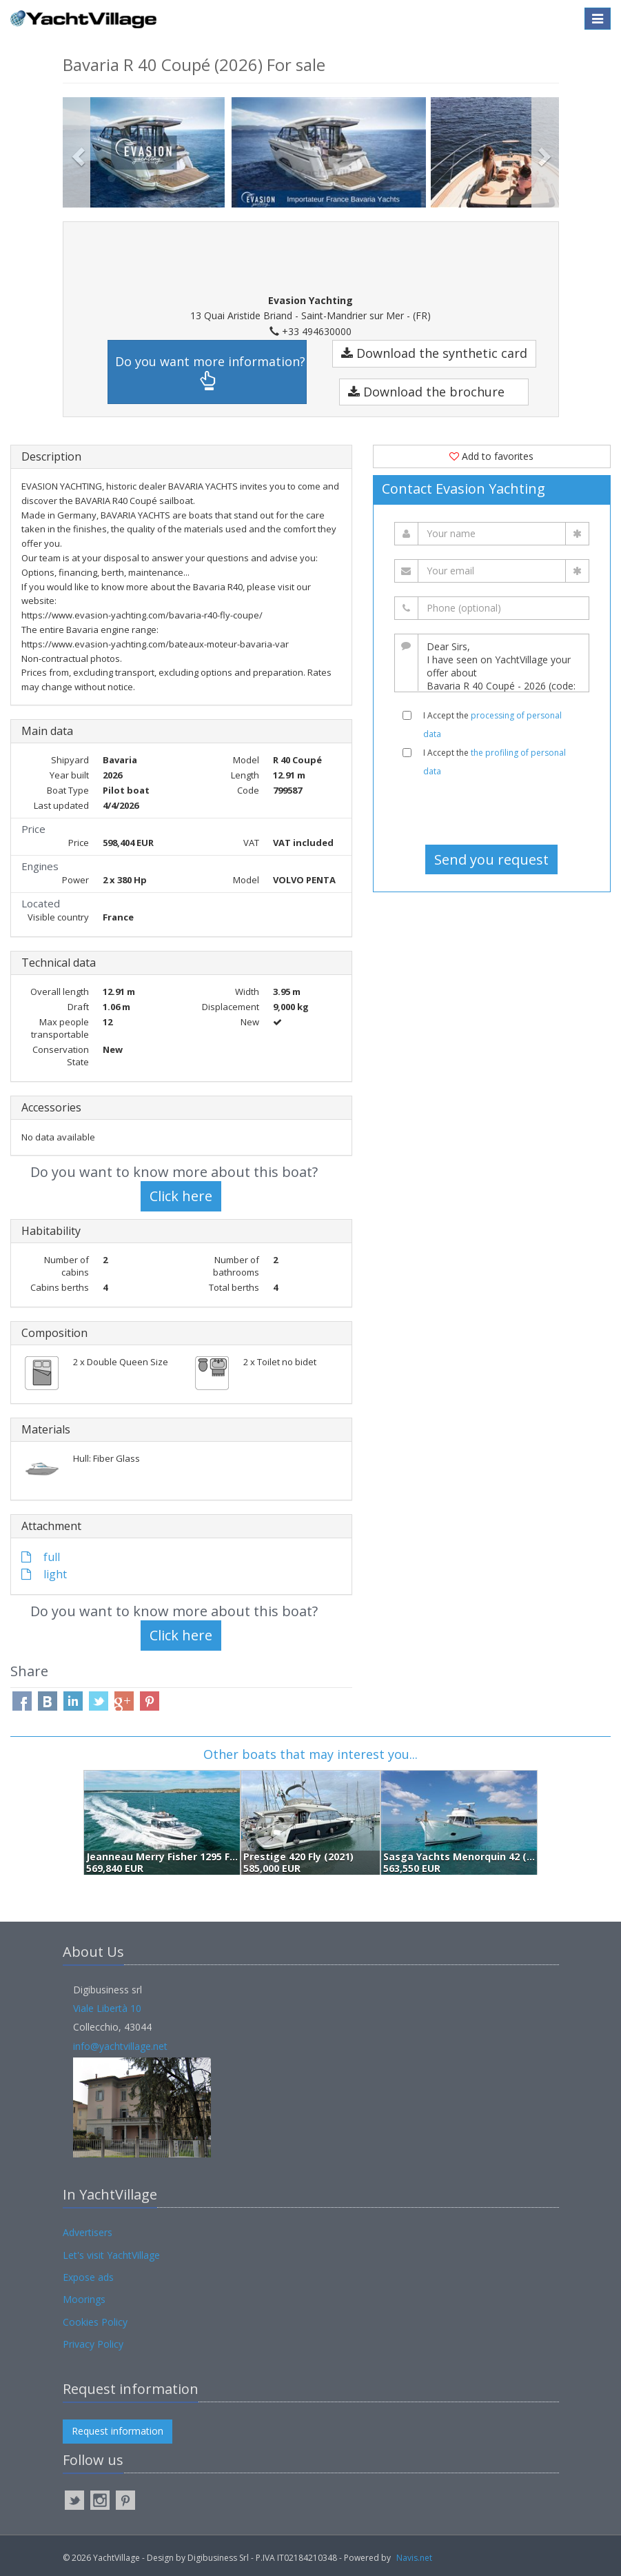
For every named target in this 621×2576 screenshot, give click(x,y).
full (40, 1556)
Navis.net (414, 2558)
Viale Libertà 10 (107, 2008)
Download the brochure (426, 391)
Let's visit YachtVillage (111, 2255)
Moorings (84, 2299)
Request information (117, 2430)
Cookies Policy (95, 2321)
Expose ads (88, 2277)
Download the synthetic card (434, 353)
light (44, 1574)
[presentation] (491, 811)
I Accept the (492, 725)
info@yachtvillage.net (120, 2046)
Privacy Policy (93, 2344)
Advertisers (87, 2232)
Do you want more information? (210, 372)
